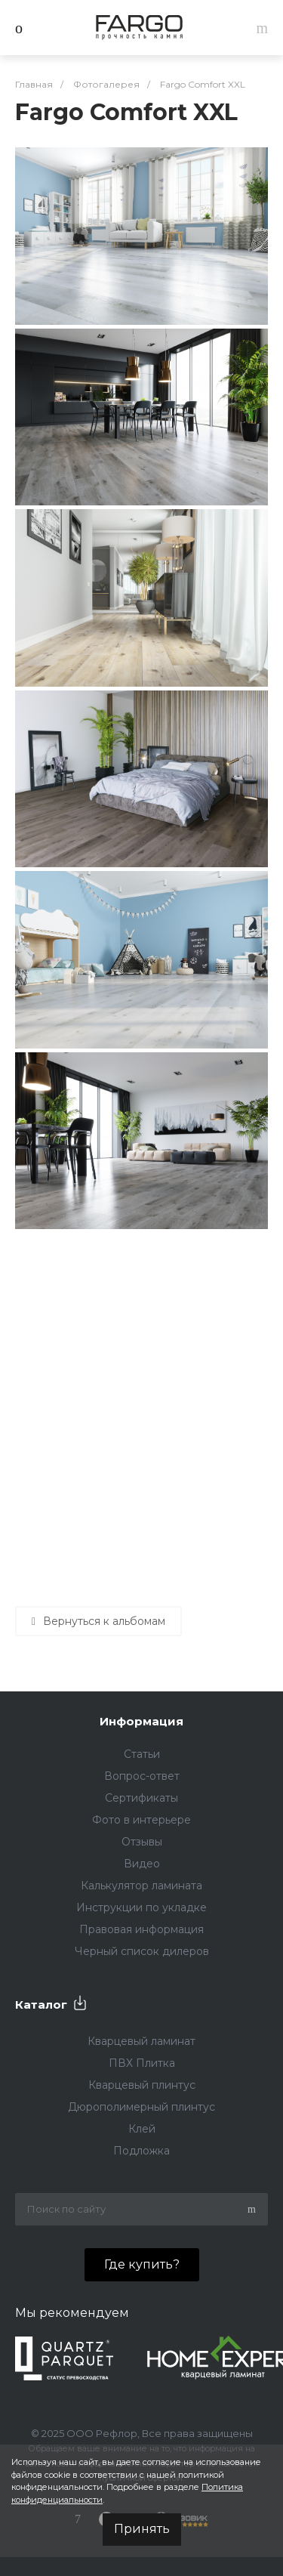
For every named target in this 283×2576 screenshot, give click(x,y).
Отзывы (142, 1842)
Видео (142, 1863)
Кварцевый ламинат (141, 2041)
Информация (141, 1721)
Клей (141, 2129)
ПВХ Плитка (142, 2063)
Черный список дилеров (142, 1951)
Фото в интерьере (141, 1820)
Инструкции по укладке (141, 1907)
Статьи (142, 1754)
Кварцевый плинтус (141, 2085)
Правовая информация (141, 1929)
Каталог (41, 2004)
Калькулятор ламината (141, 1885)
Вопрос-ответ (142, 1776)
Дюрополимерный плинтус (141, 2107)
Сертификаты (141, 1798)
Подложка (141, 2150)
